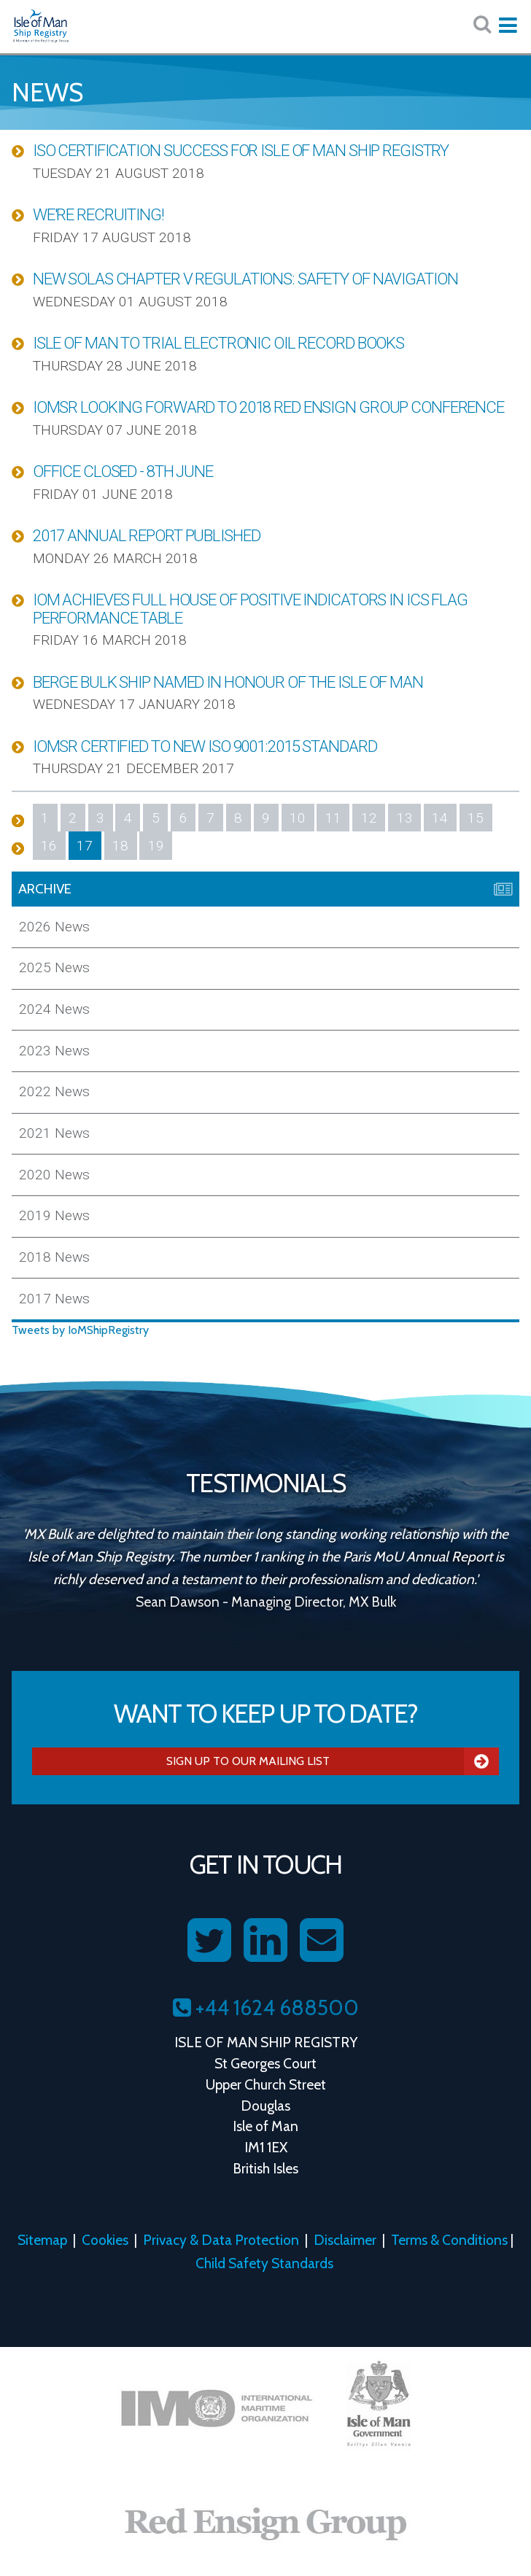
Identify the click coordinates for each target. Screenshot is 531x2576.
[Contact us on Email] (322, 1940)
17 (85, 846)
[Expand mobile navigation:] (507, 25)
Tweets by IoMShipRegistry (80, 1330)
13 (405, 818)
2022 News (54, 1091)
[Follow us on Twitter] (209, 1940)
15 (476, 818)
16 (49, 846)
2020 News (54, 1174)
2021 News (54, 1133)
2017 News (54, 1298)
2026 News (54, 926)
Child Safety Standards (264, 2263)
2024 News (54, 1009)
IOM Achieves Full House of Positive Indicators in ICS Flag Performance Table (250, 608)
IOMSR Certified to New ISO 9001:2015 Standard (205, 746)
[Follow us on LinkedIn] (265, 1940)
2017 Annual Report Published (146, 535)
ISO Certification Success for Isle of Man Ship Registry (241, 150)
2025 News (54, 967)
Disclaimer (345, 2240)
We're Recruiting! (98, 214)
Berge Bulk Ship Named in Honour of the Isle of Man (228, 681)
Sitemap (42, 2240)
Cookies (105, 2240)
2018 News (54, 1257)
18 (120, 846)
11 (333, 818)
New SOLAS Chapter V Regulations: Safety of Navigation (245, 278)
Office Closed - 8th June (123, 471)
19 (156, 846)
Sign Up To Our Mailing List (332, 1761)
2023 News (54, 1050)
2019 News (54, 1215)
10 (298, 818)
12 (369, 818)
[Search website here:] (482, 24)
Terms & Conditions (449, 2240)
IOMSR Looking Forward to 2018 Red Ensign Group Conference (268, 406)
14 (440, 818)
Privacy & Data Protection (221, 2240)
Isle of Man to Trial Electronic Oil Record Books (218, 342)
